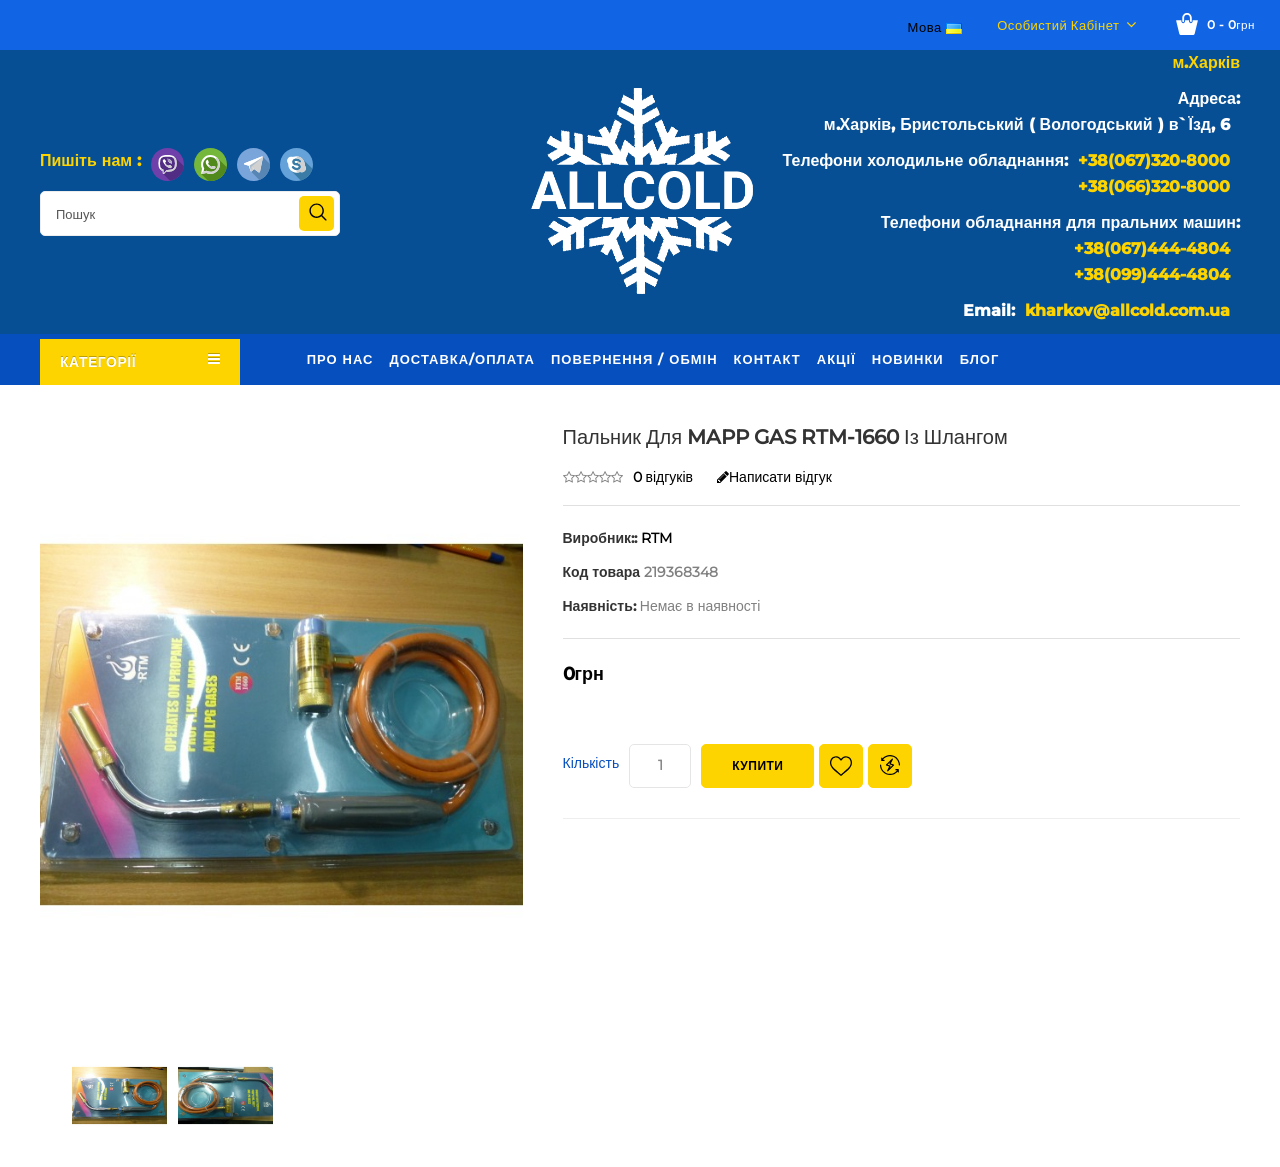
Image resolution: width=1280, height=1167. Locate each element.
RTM (656, 538)
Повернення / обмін (634, 359)
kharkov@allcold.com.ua (1127, 310)
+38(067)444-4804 (1152, 248)
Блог (980, 359)
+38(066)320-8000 (1154, 186)
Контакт (767, 359)
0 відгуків (663, 477)
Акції (836, 359)
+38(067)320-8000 (1154, 160)
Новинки (908, 359)
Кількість (591, 763)
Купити (757, 765)
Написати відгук (774, 477)
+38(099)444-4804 (1152, 274)
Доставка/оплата (462, 359)
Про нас (340, 359)
